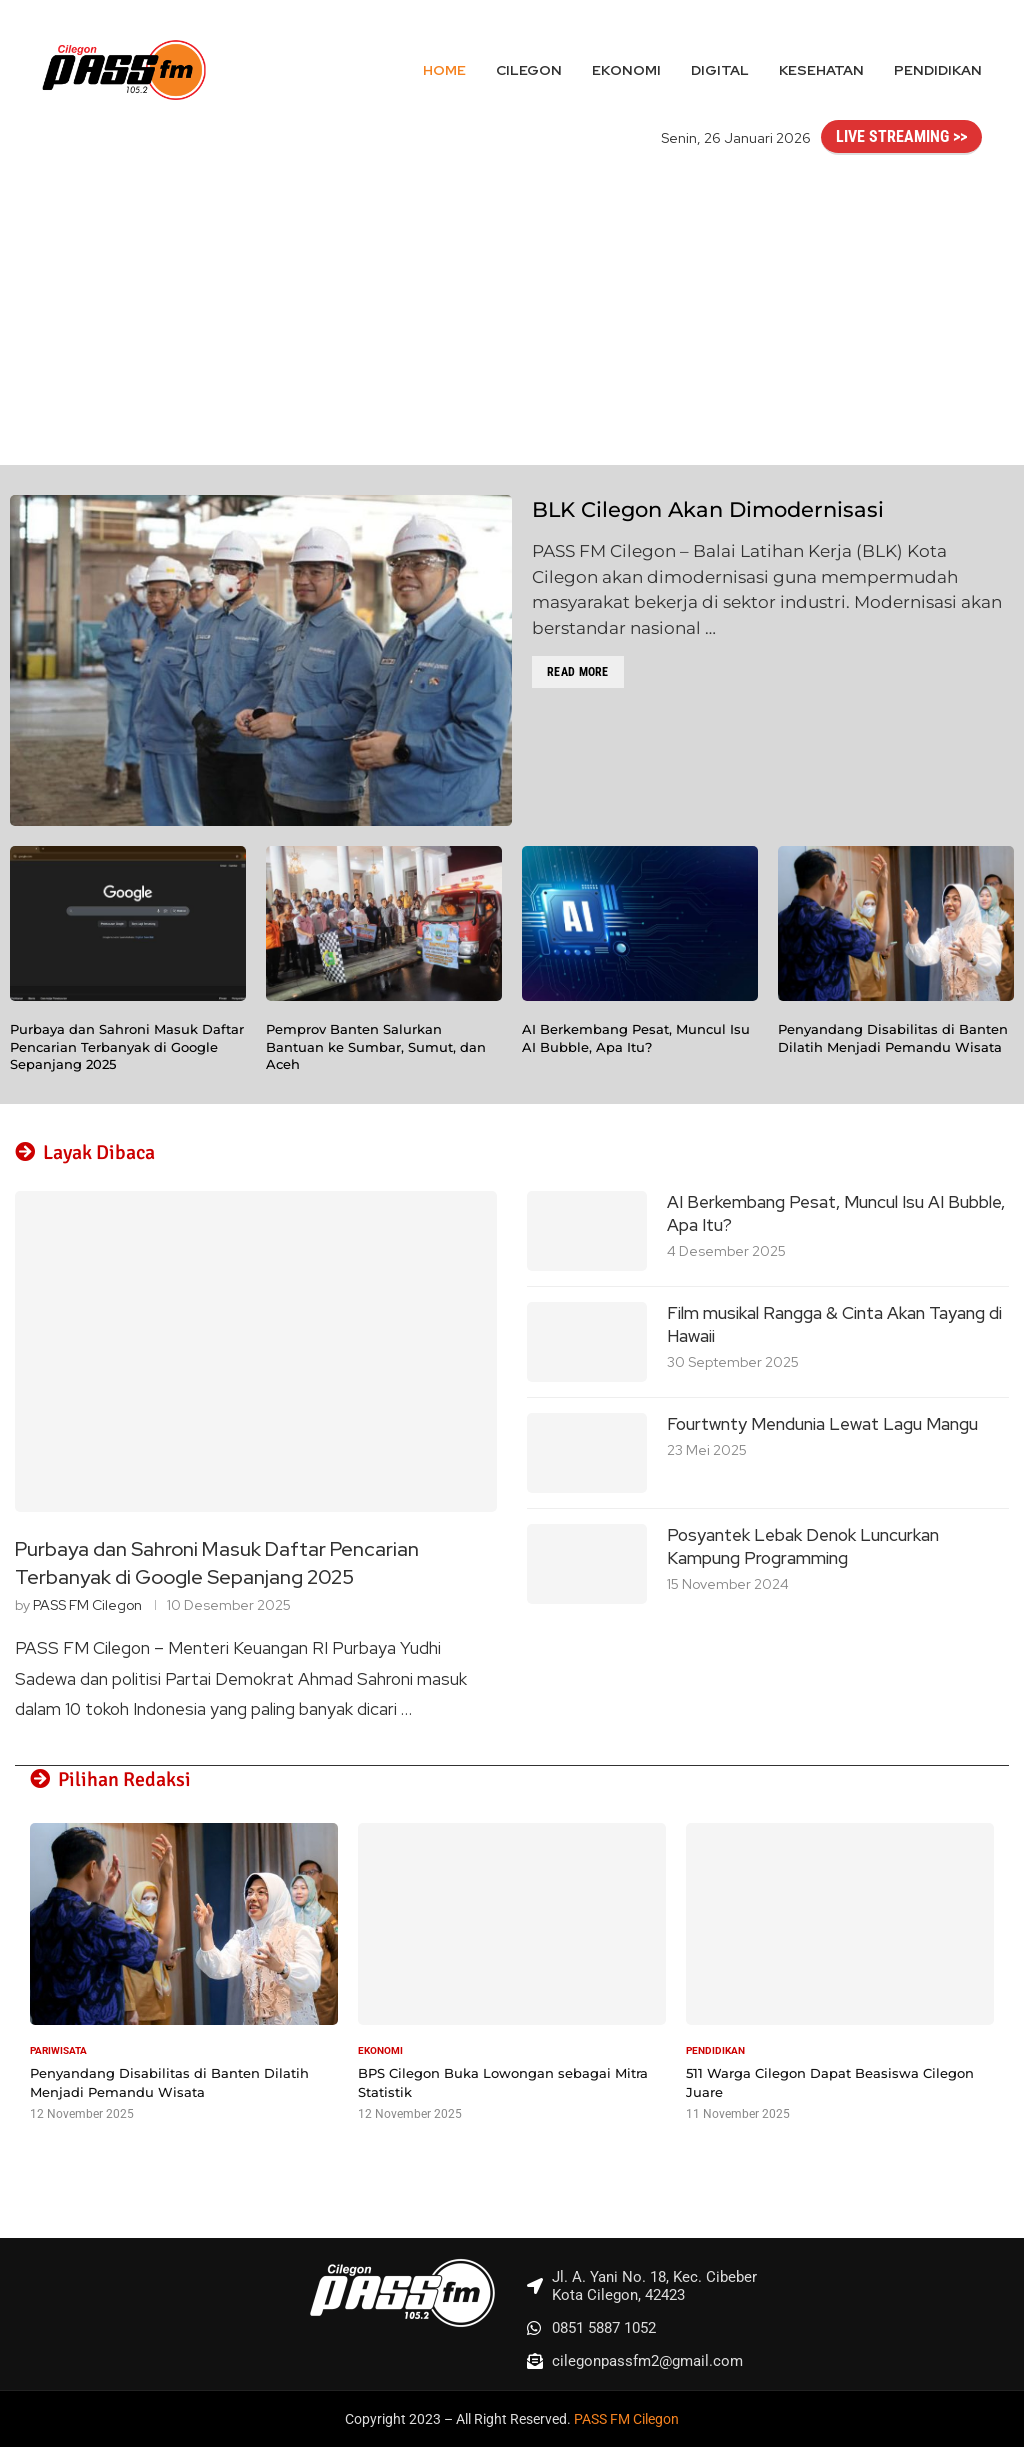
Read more (578, 672)
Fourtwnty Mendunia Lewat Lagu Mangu (822, 1424)
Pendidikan (938, 70)
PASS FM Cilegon (87, 1606)
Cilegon (529, 70)
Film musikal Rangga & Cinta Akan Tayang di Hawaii (834, 1325)
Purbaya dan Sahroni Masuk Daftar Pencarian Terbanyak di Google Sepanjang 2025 (127, 1046)
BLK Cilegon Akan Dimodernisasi (708, 509)
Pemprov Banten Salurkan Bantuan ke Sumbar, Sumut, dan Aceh (376, 1046)
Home (444, 70)
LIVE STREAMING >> (901, 136)
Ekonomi (626, 70)
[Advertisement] (512, 315)
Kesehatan (821, 70)
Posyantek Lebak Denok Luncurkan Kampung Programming (803, 1547)
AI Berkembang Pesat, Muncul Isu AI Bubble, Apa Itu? (636, 1038)
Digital (720, 70)
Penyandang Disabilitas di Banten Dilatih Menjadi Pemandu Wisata (893, 1038)
